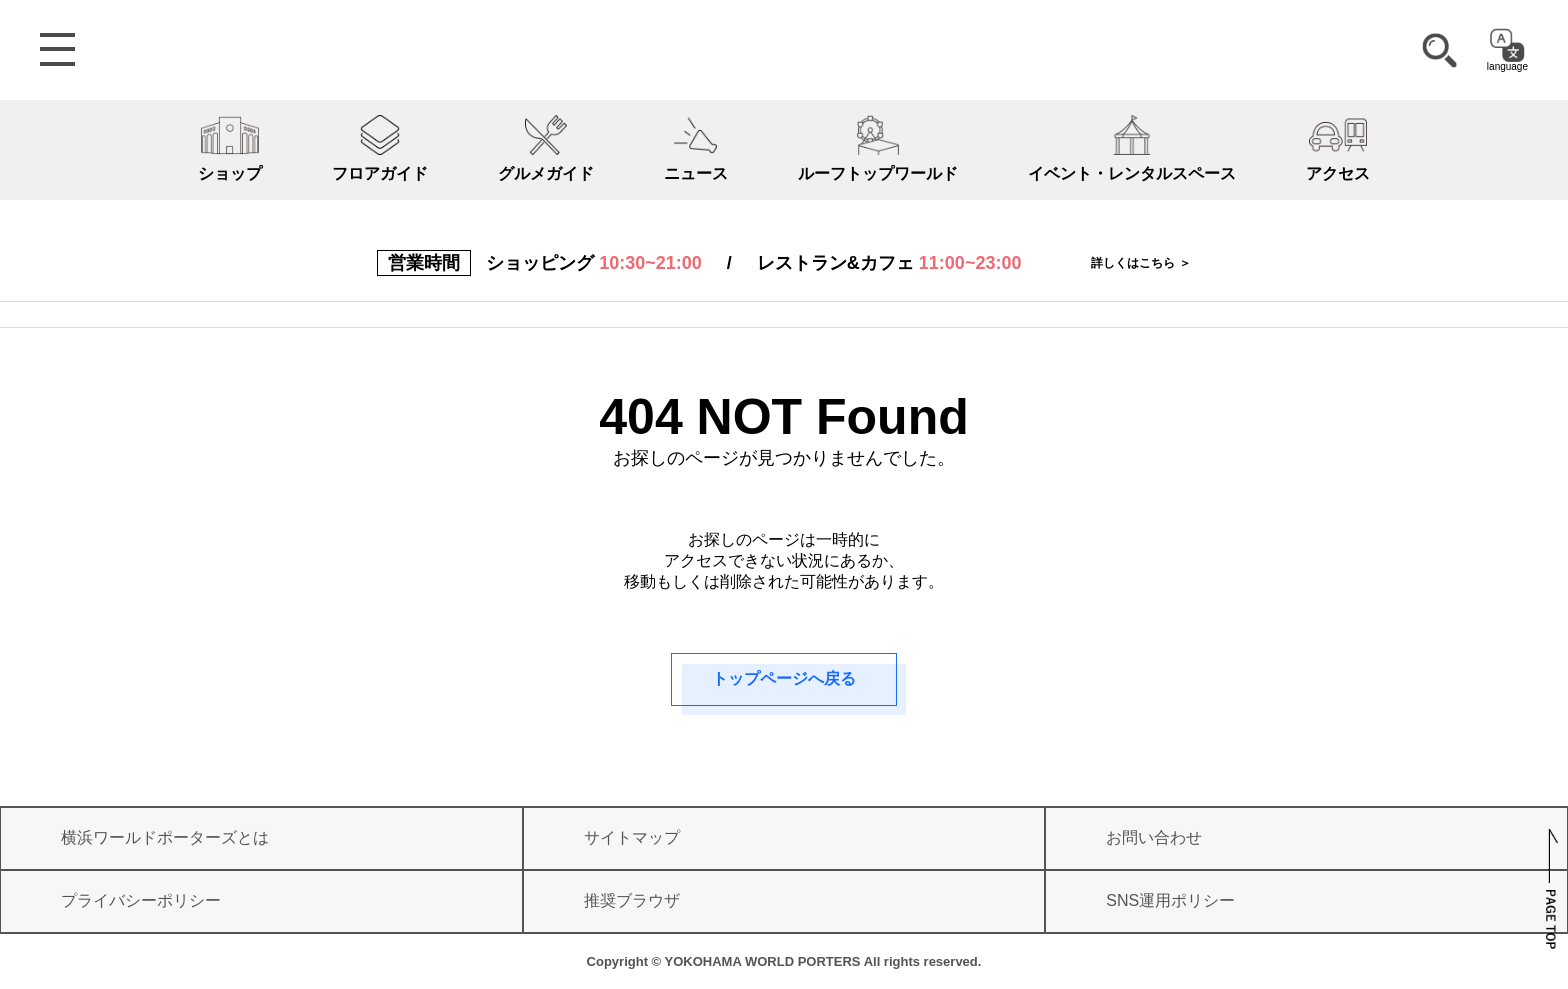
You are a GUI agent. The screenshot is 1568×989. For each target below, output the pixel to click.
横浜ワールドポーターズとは (165, 837)
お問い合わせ (1154, 837)
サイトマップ (632, 837)
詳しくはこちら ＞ (1140, 263)
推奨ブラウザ (632, 900)
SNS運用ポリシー (1170, 900)
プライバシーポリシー (141, 900)
